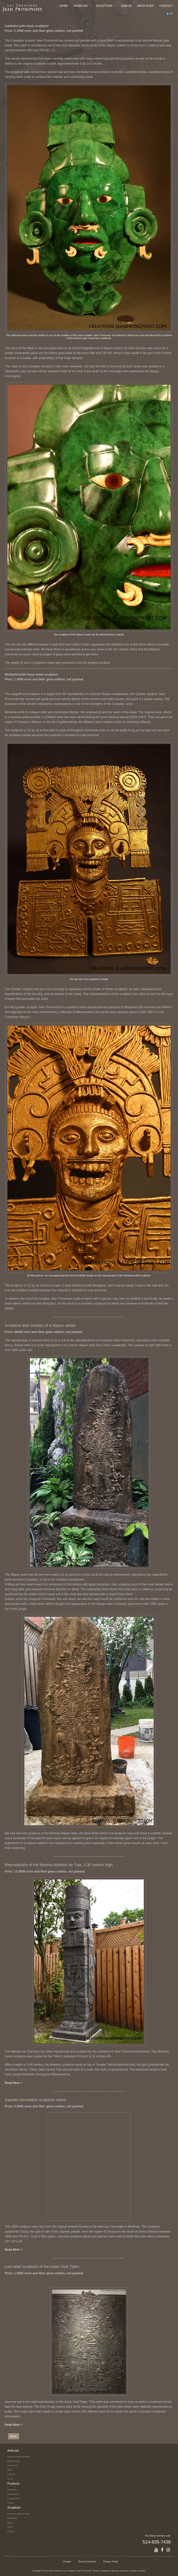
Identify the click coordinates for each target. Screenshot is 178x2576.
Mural (10, 2479)
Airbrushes (12, 2489)
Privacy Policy (110, 2561)
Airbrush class (13, 2461)
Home (63, 5)
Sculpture (104, 5)
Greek (10, 2527)
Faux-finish (12, 2465)
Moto (9, 2470)
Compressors (13, 2498)
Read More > (13, 2083)
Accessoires (13, 2494)
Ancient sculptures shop (18, 2514)
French (10, 2531)
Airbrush (80, 5)
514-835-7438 (157, 2542)
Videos (126, 5)
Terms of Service (87, 2561)
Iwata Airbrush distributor (18, 2456)
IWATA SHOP (145, 5)
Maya (9, 2522)
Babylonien (12, 2518)
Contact (166, 5)
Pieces (10, 2503)
